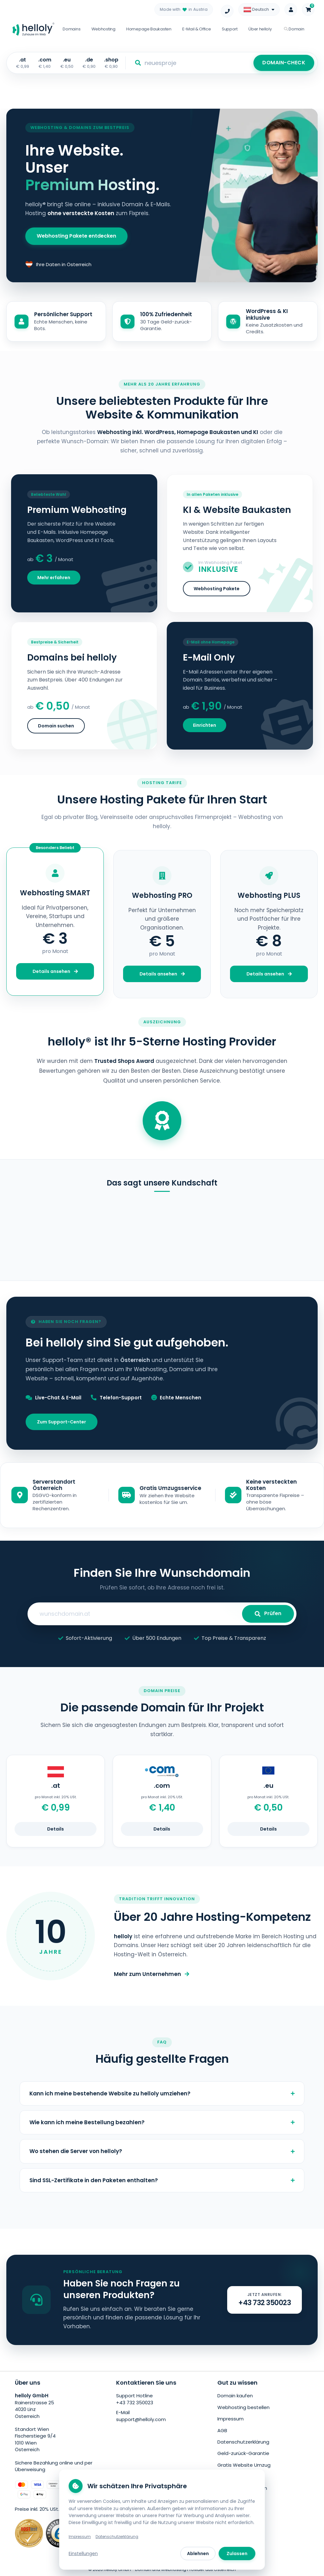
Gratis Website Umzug (244, 2465)
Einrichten (204, 725)
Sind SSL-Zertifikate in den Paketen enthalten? (162, 2180)
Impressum (230, 2418)
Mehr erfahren (53, 577)
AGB (222, 2430)
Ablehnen (198, 2553)
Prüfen (268, 1613)
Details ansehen (55, 971)
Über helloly (259, 29)
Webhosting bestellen (243, 2407)
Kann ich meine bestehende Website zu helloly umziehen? (162, 2093)
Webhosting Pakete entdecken (76, 236)
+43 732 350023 (134, 2402)
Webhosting (103, 29)
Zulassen (237, 2553)
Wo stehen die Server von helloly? (162, 2151)
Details (55, 1829)
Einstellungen (83, 2553)
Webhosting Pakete (217, 588)
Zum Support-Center (61, 1422)
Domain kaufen (235, 2395)
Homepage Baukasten (148, 29)
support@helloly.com (141, 2419)
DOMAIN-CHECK (283, 62)
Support (230, 29)
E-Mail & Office (196, 29)
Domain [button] (294, 29)
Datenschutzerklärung (243, 2442)
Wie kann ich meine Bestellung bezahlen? (162, 2122)
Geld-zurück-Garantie (243, 2453)
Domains (71, 29)
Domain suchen (56, 726)
